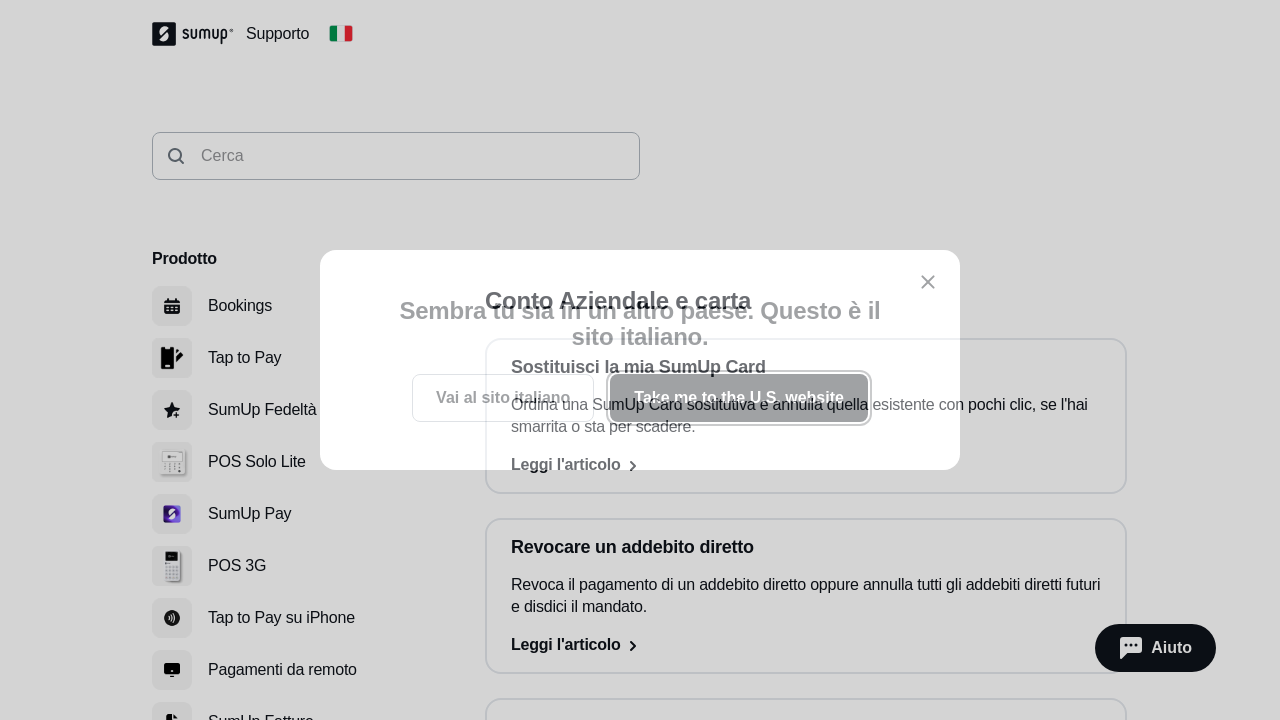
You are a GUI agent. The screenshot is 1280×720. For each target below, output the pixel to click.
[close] (928, 282)
